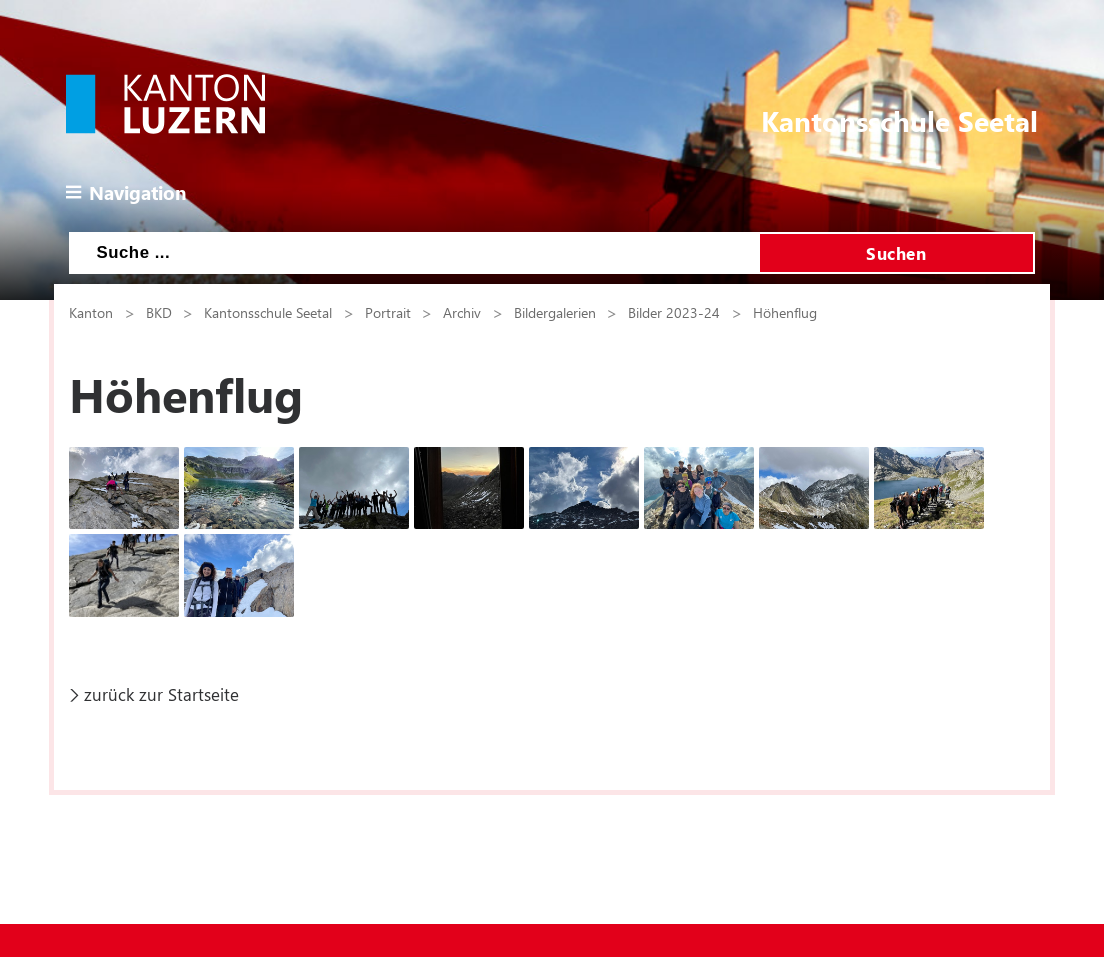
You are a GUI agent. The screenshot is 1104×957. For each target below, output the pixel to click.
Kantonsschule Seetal (268, 312)
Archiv (462, 312)
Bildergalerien (555, 312)
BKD (159, 312)
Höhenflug (785, 312)
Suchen (896, 253)
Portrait (388, 312)
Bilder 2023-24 (674, 312)
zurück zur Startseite (161, 694)
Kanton (91, 312)
